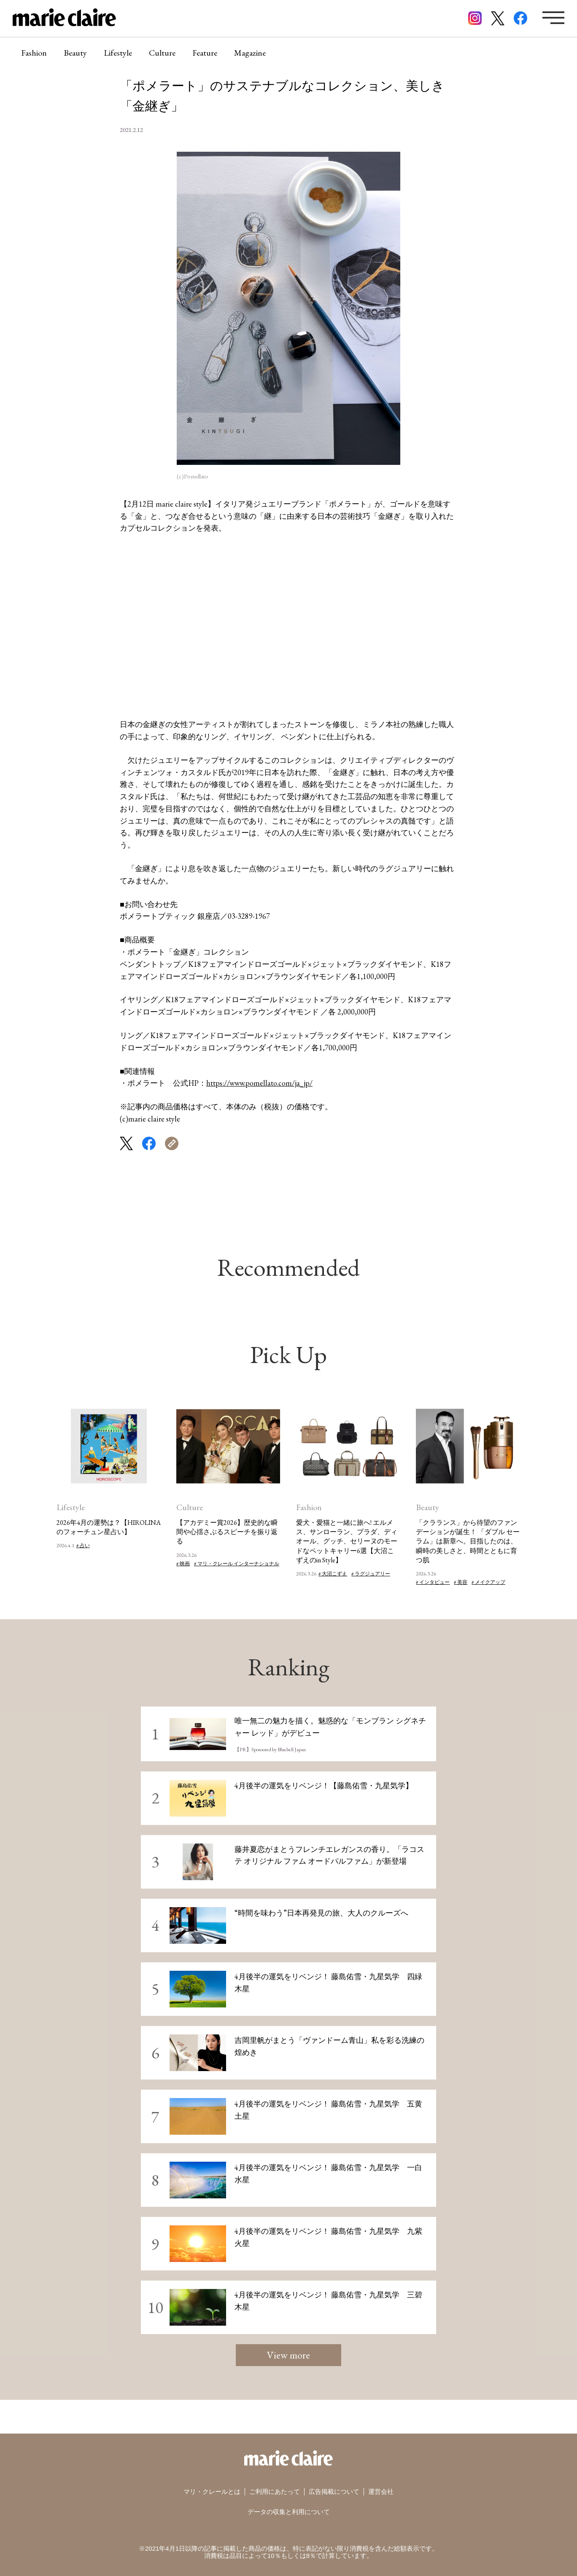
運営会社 (381, 2491)
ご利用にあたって (274, 2491)
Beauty (75, 52)
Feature (204, 52)
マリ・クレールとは (211, 2491)
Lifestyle (118, 52)
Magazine (250, 52)
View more (288, 2354)
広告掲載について (334, 2491)
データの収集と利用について (289, 2512)
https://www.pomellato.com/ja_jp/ (259, 1083)
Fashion (34, 52)
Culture (162, 52)
